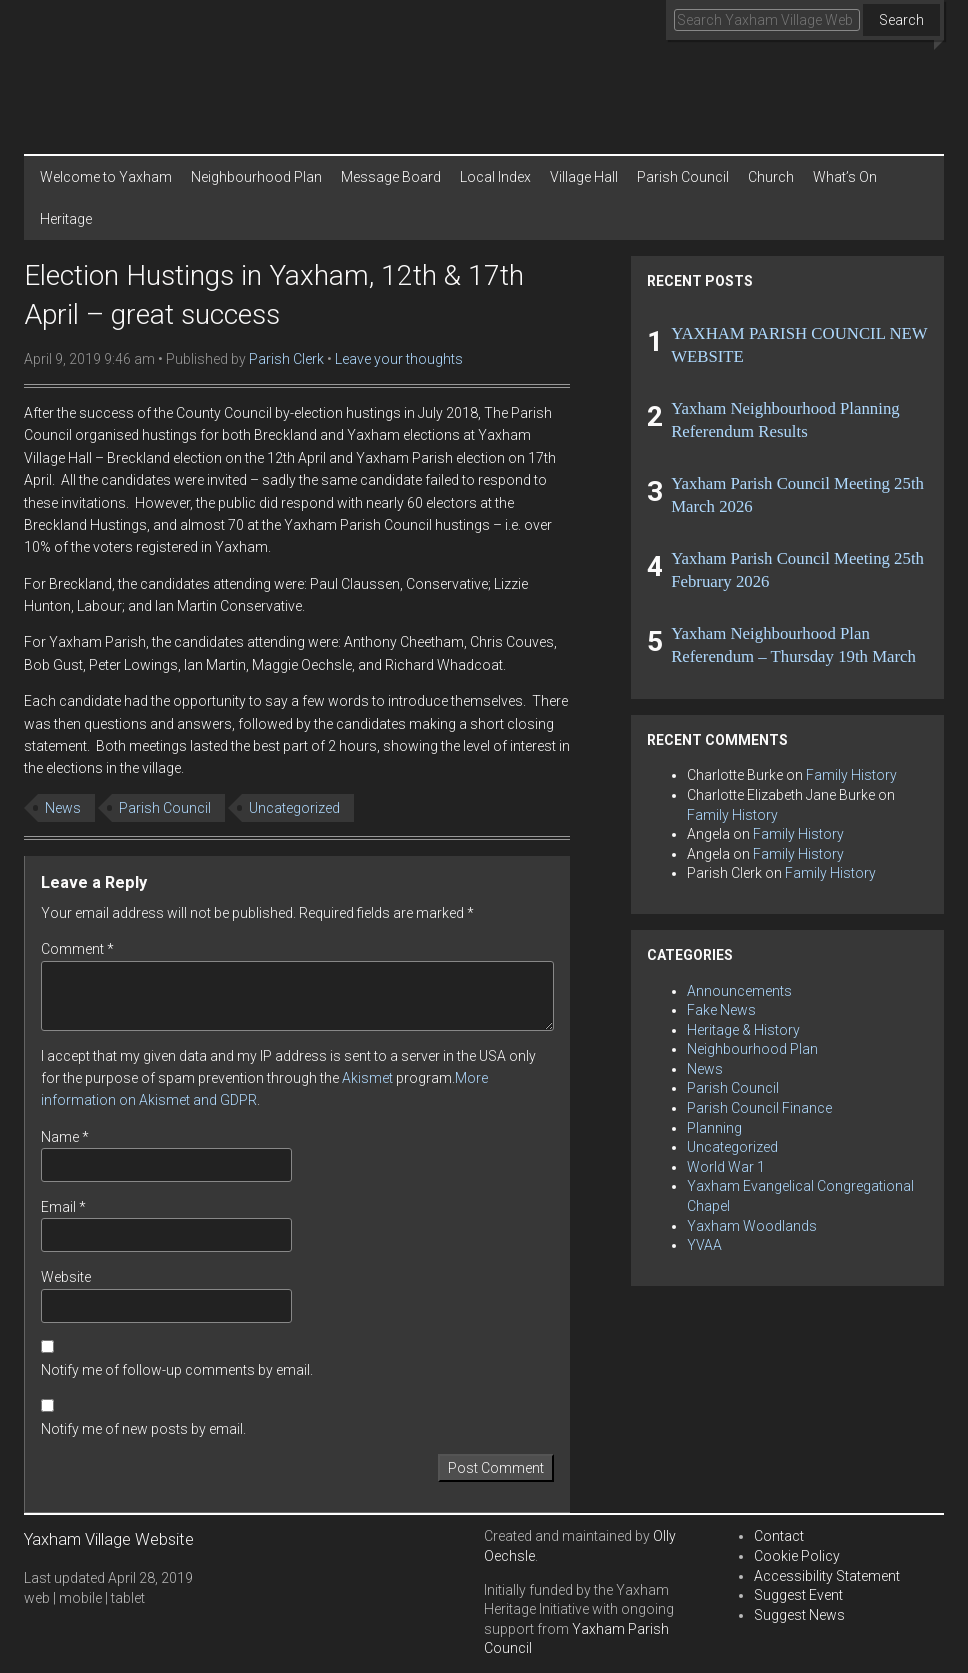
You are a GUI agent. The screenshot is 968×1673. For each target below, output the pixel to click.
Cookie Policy (797, 1556)
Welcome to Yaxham (106, 177)
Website (66, 1277)
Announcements (739, 991)
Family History (851, 775)
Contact (779, 1536)
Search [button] (901, 20)
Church (771, 177)
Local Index (495, 177)
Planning (714, 1128)
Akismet (367, 1078)
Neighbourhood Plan (256, 177)
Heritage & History (743, 1030)
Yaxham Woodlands (752, 1226)
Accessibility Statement (827, 1576)
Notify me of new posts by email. (143, 1429)
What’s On (845, 177)
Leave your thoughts (399, 359)
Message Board (391, 177)
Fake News (721, 1010)
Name (65, 1137)
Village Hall (584, 177)
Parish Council (683, 177)
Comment (77, 949)
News (63, 808)
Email (63, 1207)
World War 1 (726, 1167)
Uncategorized (294, 808)
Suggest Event (798, 1595)
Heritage (66, 219)
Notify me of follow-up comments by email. (177, 1370)
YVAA (704, 1245)
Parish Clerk (286, 359)
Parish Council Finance (759, 1108)
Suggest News (799, 1615)
